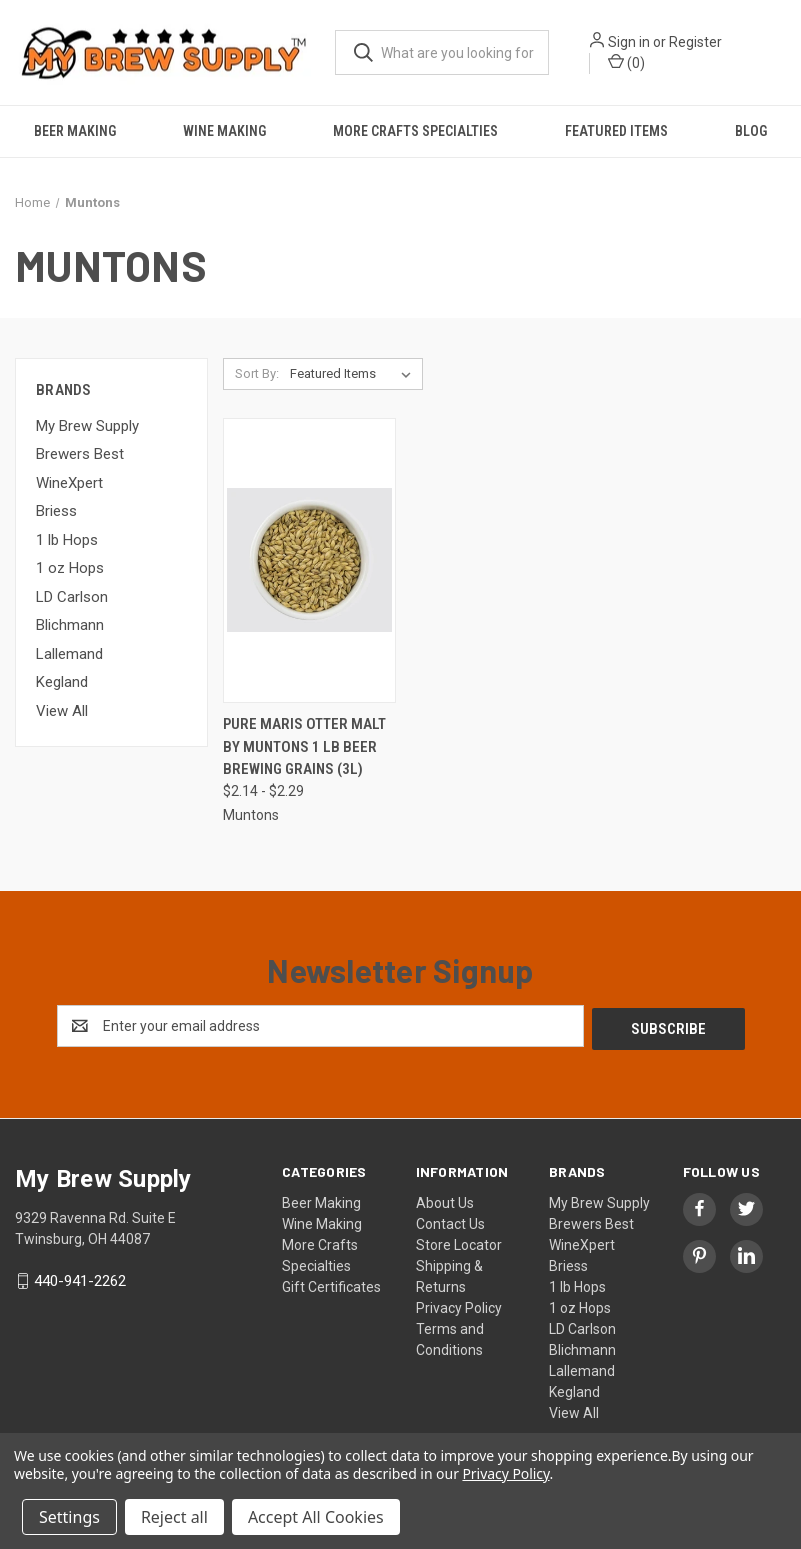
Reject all (174, 1517)
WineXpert (69, 483)
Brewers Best (80, 454)
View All (62, 711)
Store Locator (459, 1242)
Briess (56, 511)
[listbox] (354, 374)
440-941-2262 (80, 1278)
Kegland (62, 682)
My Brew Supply (87, 426)
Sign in (629, 42)
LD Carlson (72, 597)
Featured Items (616, 131)
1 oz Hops (70, 568)
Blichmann (70, 625)
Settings (69, 1517)
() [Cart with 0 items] (626, 62)
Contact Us (450, 1221)
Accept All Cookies (316, 1517)
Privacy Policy (459, 1305)
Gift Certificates (331, 1284)
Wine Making (224, 131)
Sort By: (257, 373)
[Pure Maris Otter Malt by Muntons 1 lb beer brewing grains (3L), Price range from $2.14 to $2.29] (310, 560)
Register (695, 42)
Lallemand (69, 654)
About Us (445, 1200)
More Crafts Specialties (415, 131)
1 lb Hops (67, 540)
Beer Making (75, 131)
